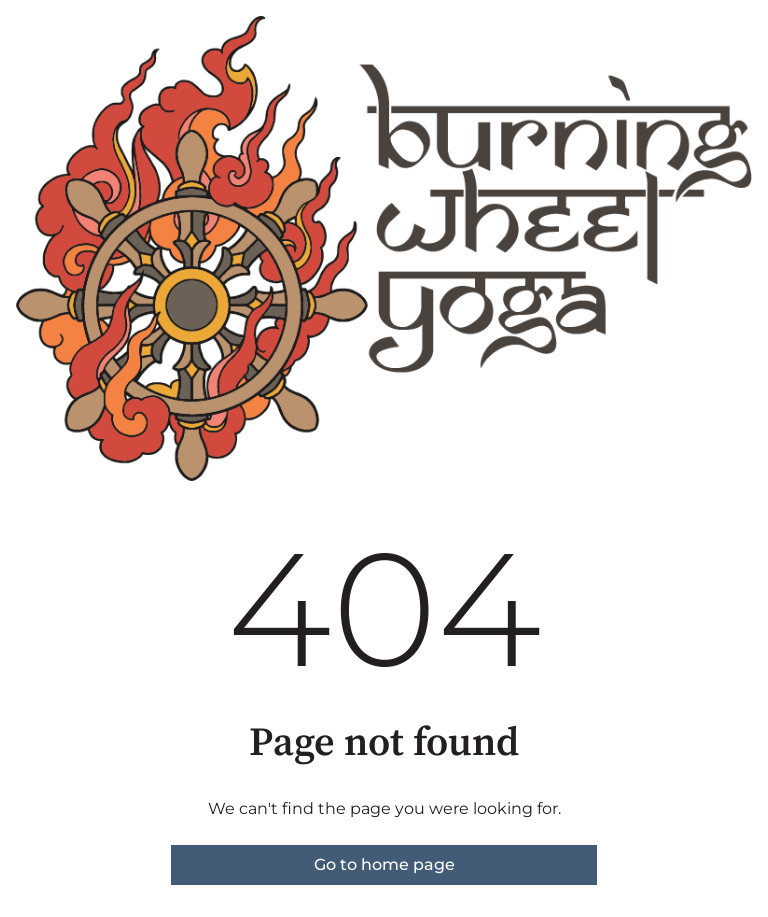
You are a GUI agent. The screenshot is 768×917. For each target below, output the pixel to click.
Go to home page (384, 864)
